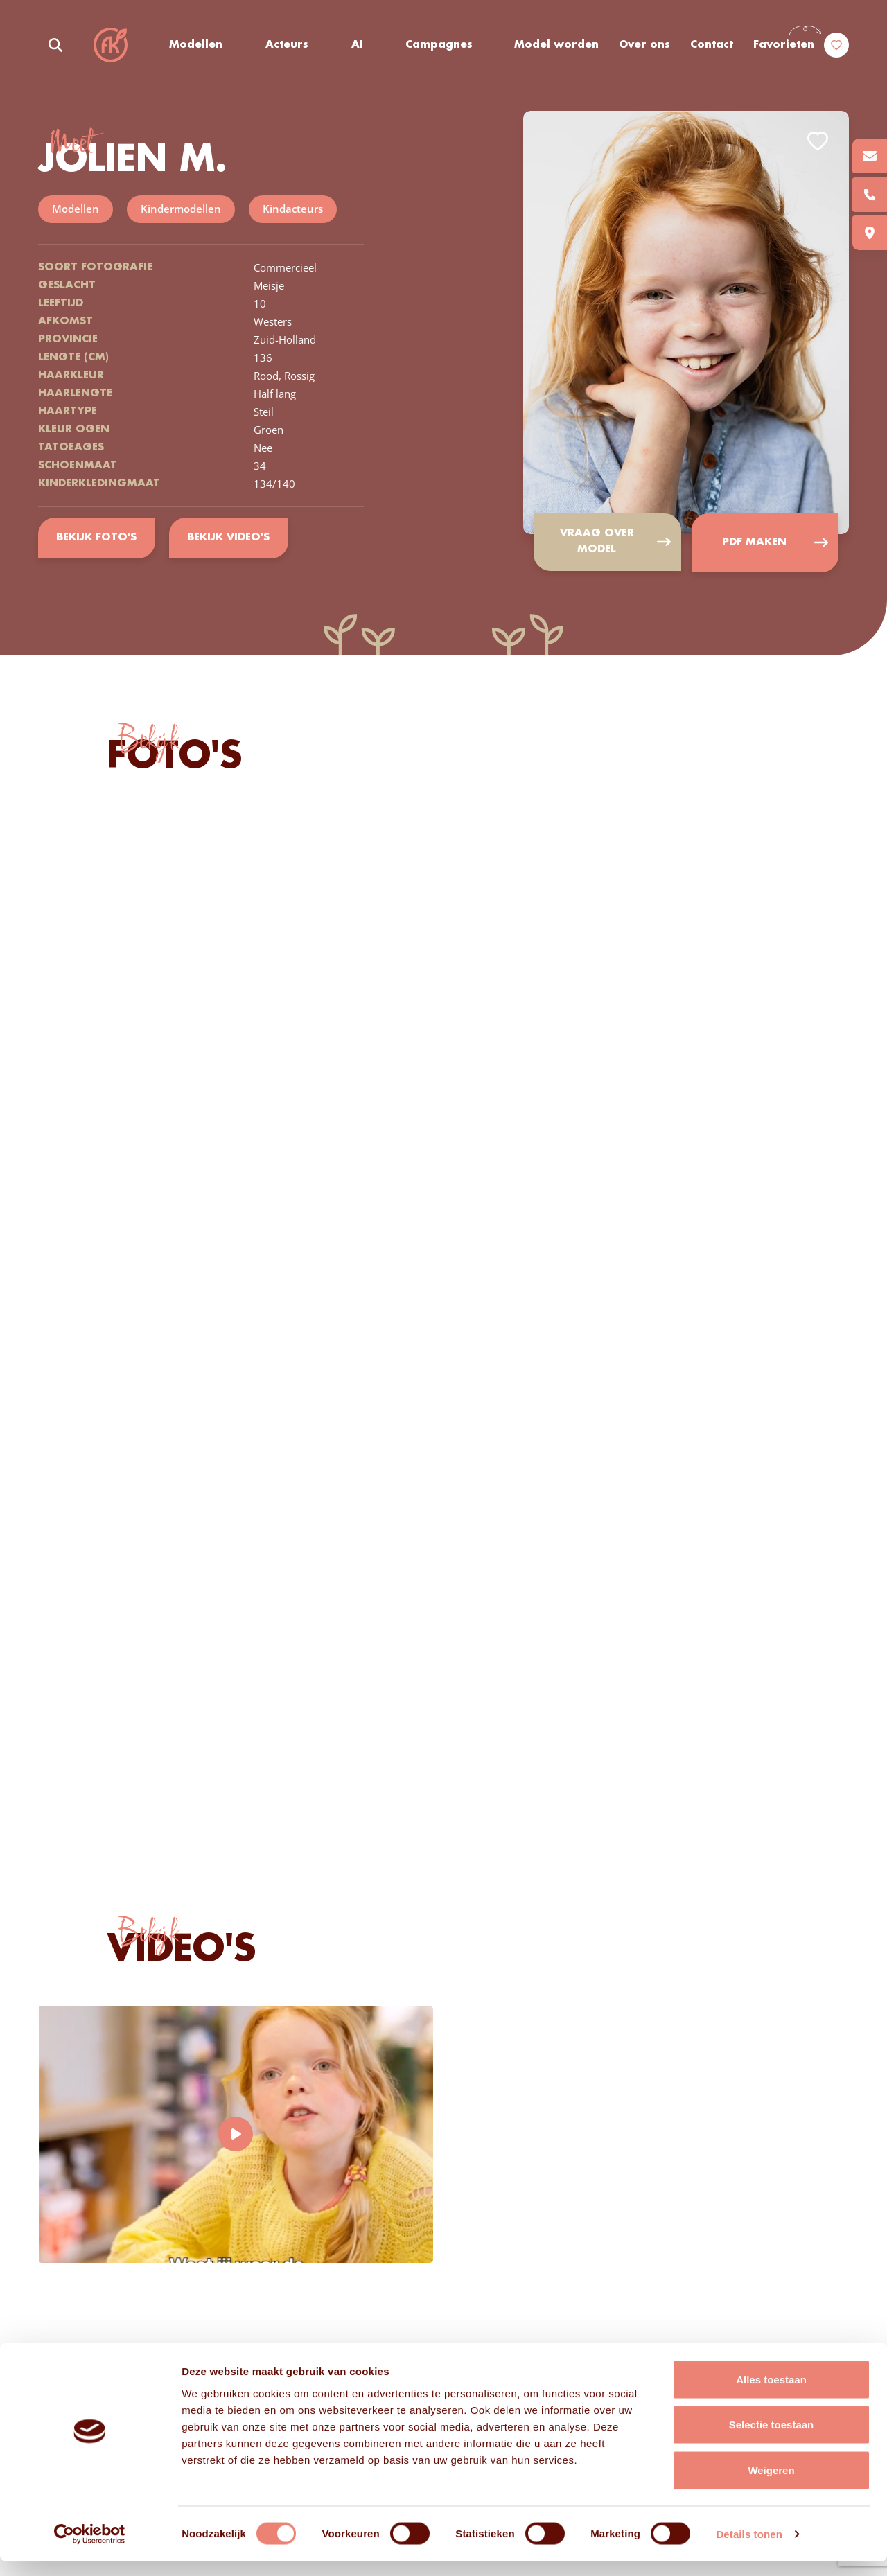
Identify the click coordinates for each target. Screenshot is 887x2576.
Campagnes (439, 45)
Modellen (196, 45)
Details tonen (749, 2549)
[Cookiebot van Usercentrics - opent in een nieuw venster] (89, 2549)
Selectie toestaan (771, 2440)
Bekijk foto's (97, 537)
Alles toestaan (771, 2394)
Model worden (557, 45)
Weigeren (771, 2485)
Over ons (644, 45)
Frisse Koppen (111, 45)
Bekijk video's (229, 537)
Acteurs (287, 45)
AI (357, 45)
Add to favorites (817, 141)
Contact (711, 45)
